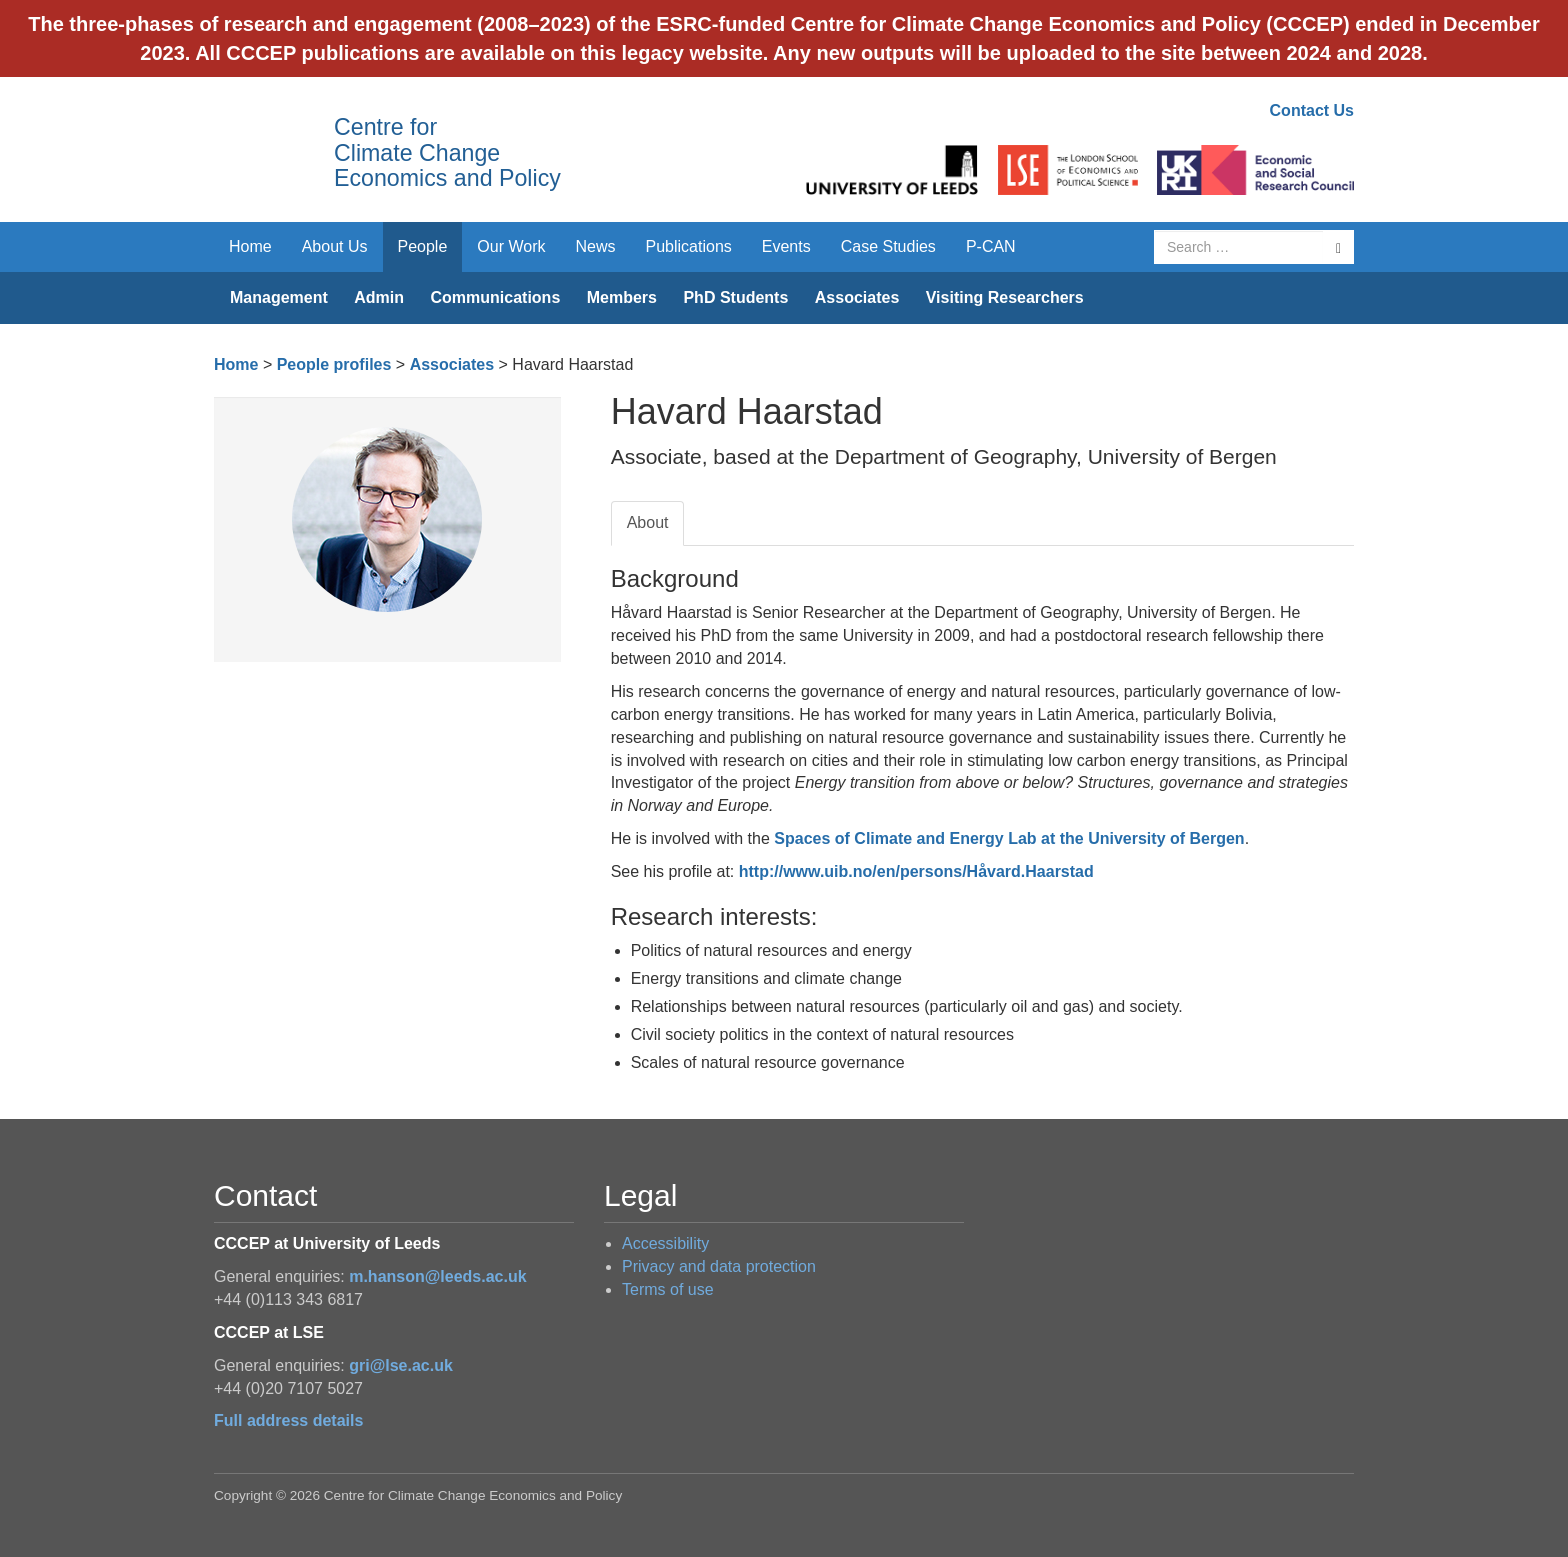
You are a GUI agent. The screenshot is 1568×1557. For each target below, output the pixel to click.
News (595, 246)
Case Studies (888, 246)
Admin (379, 297)
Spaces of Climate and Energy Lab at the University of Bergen (1009, 838)
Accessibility (665, 1243)
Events (786, 246)
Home (250, 246)
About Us (335, 246)
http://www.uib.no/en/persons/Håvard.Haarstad (916, 871)
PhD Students (735, 297)
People (423, 246)
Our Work (511, 246)
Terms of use (668, 1289)
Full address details (288, 1420)
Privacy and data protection (719, 1266)
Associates (857, 297)
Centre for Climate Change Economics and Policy (447, 152)
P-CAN (991, 246)
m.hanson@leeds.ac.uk (437, 1276)
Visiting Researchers (1005, 297)
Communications (495, 297)
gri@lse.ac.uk (401, 1365)
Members (622, 297)
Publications (689, 246)
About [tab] (648, 522)
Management (279, 297)
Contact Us (1312, 110)
